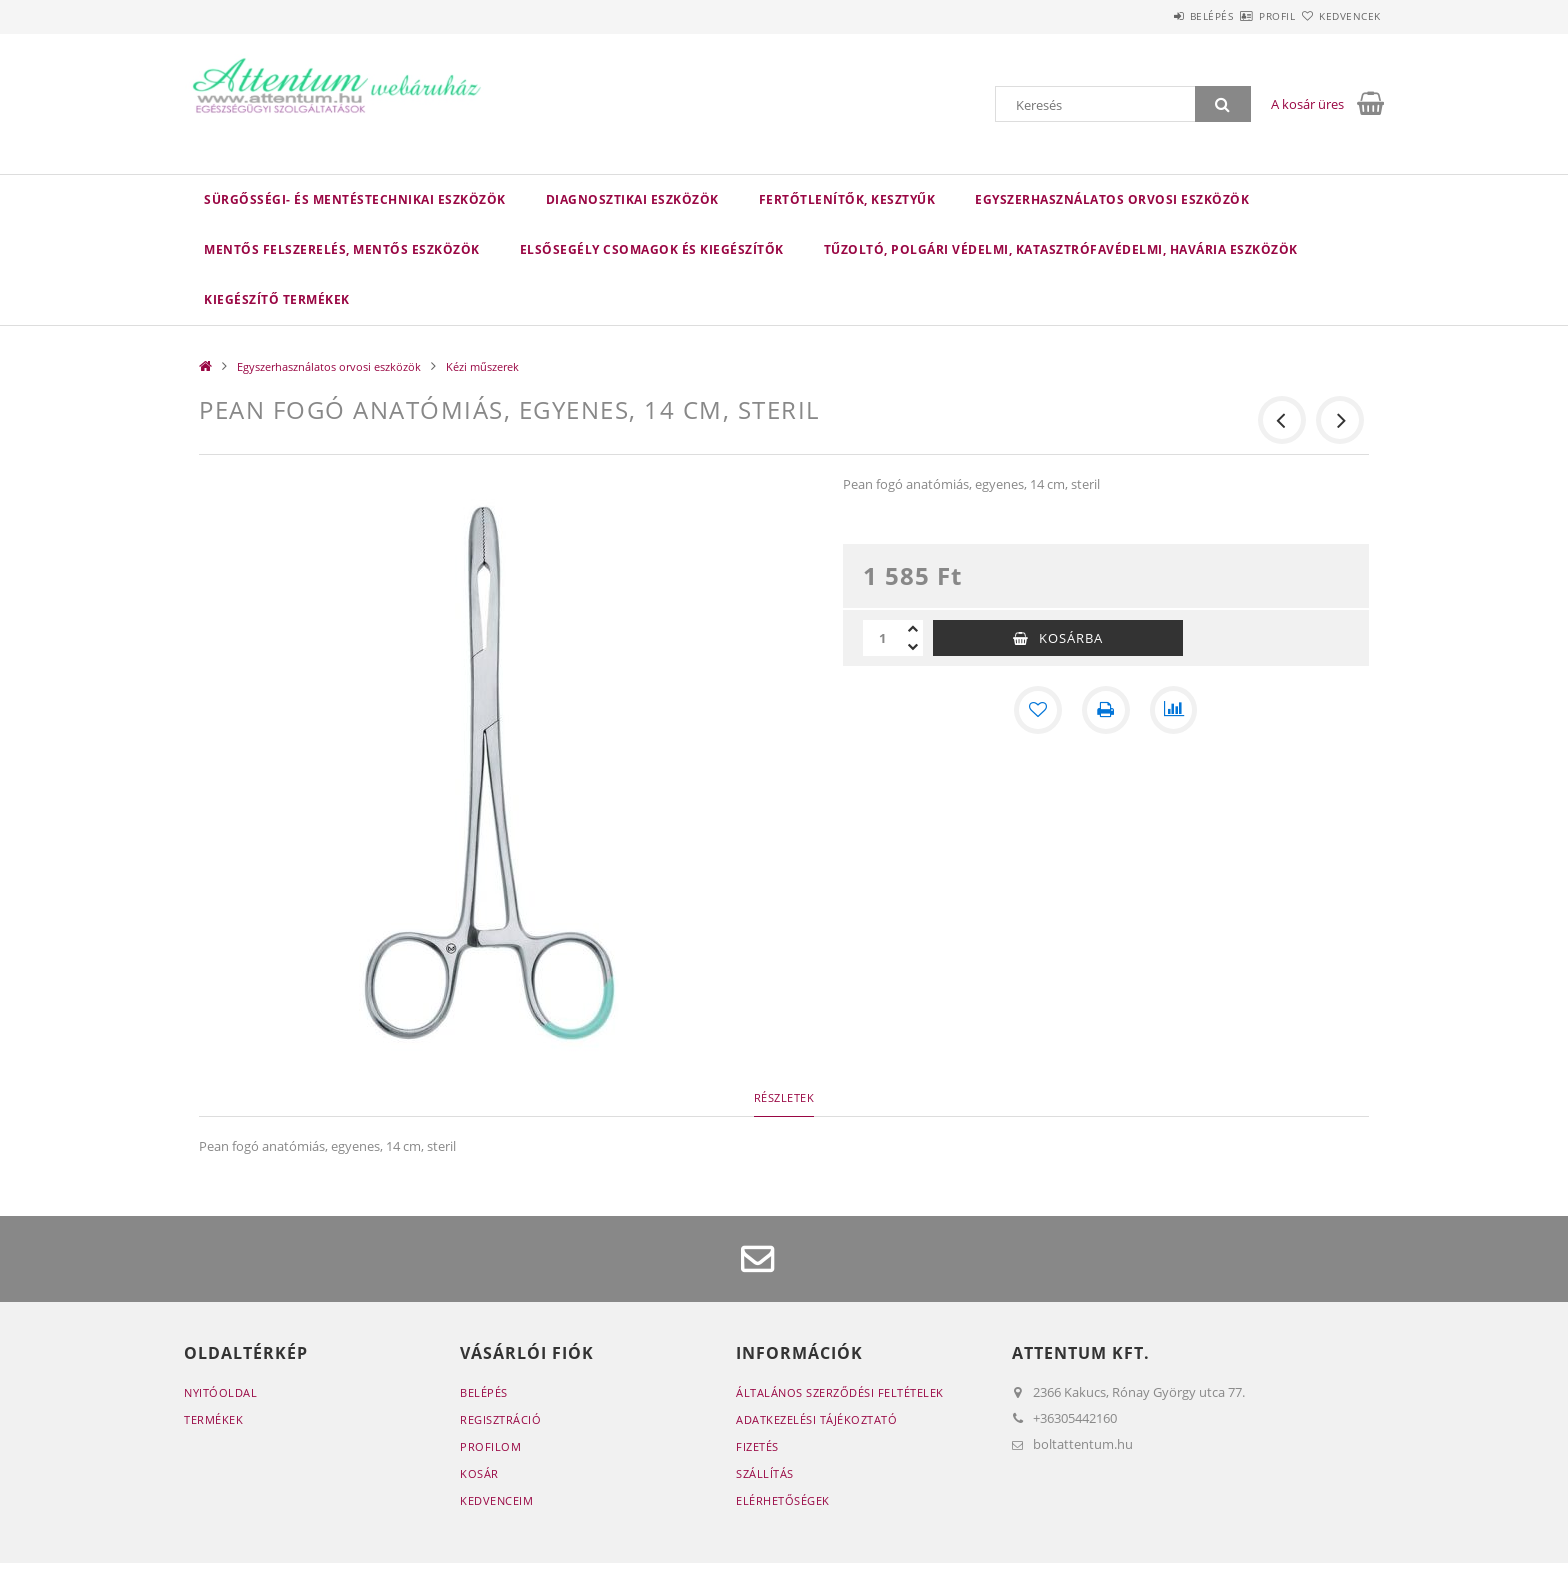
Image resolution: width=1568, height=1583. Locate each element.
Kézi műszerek (482, 366)
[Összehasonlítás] (1174, 710)
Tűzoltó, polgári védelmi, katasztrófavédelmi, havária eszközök (1061, 249)
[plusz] (913, 629)
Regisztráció (500, 1419)
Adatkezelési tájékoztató (816, 1419)
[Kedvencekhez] (1038, 710)
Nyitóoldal (220, 1392)
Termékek (213, 1419)
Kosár (479, 1473)
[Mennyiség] (883, 638)
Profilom (490, 1446)
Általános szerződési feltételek (840, 1392)
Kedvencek (1339, 16)
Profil (1242, 16)
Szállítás (765, 1473)
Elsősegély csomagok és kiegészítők (652, 249)
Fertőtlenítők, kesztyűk (847, 199)
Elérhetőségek (783, 1500)
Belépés (1153, 16)
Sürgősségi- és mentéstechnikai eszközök (355, 199)
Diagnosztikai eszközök (632, 199)
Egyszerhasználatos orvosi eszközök (1112, 199)
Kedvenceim (496, 1500)
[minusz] (913, 647)
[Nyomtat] (1106, 710)
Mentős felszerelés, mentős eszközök (342, 249)
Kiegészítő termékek (277, 299)
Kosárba (1071, 638)
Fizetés (757, 1446)
